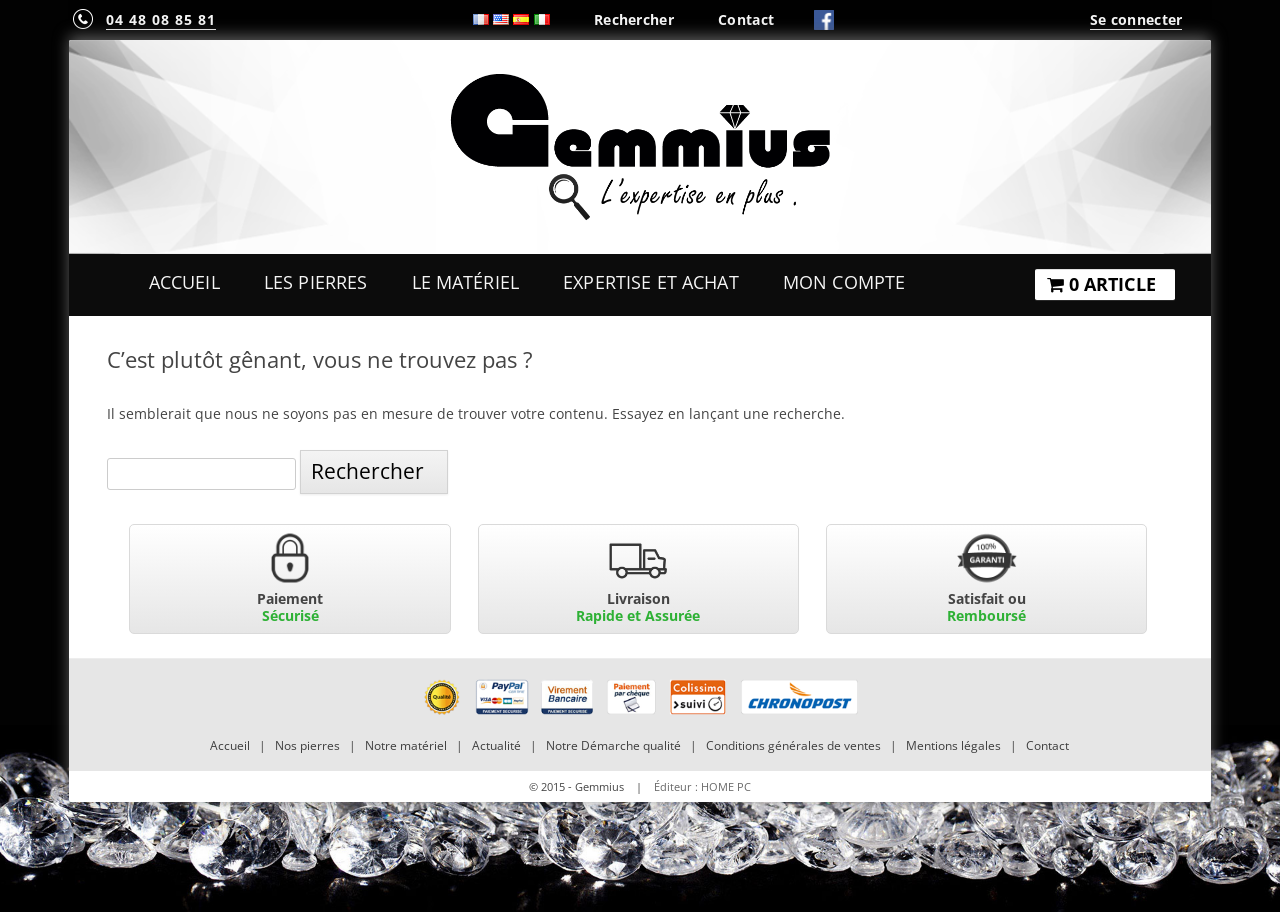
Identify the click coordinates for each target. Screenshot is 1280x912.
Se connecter (1136, 19)
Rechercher (634, 19)
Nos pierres (307, 745)
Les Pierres (316, 282)
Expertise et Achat (651, 282)
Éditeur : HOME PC (702, 786)
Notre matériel (406, 745)
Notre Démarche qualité (613, 745)
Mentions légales (953, 745)
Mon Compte (844, 282)
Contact (746, 19)
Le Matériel (466, 282)
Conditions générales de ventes (793, 745)
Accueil (184, 282)
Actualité (496, 745)
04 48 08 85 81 (161, 19)
